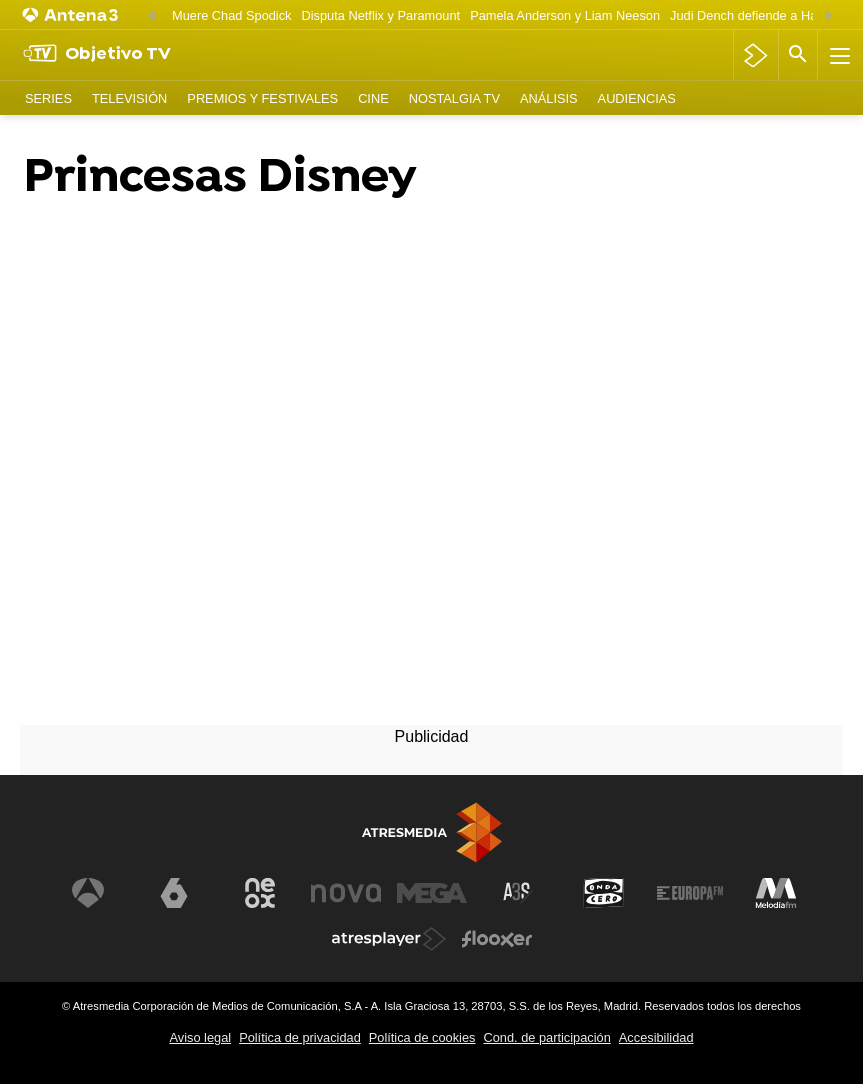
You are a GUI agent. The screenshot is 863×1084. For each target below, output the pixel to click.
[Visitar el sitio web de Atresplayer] (389, 939)
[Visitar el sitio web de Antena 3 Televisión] (88, 893)
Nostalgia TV (454, 98)
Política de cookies (422, 1037)
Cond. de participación (546, 1037)
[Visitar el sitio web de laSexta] (174, 893)
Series (48, 98)
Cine (373, 98)
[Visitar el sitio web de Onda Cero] (604, 893)
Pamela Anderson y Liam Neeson (565, 15)
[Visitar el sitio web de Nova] (346, 893)
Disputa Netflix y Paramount (381, 15)
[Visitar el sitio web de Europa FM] (690, 893)
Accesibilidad (656, 1037)
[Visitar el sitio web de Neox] (260, 893)
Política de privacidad (300, 1037)
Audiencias (637, 98)
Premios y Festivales (262, 98)
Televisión (129, 98)
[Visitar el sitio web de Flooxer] (497, 939)
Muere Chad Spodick (232, 15)
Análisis (549, 98)
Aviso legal (200, 1037)
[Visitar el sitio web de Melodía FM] (776, 893)
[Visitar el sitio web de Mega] (432, 893)
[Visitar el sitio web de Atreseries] (518, 893)
